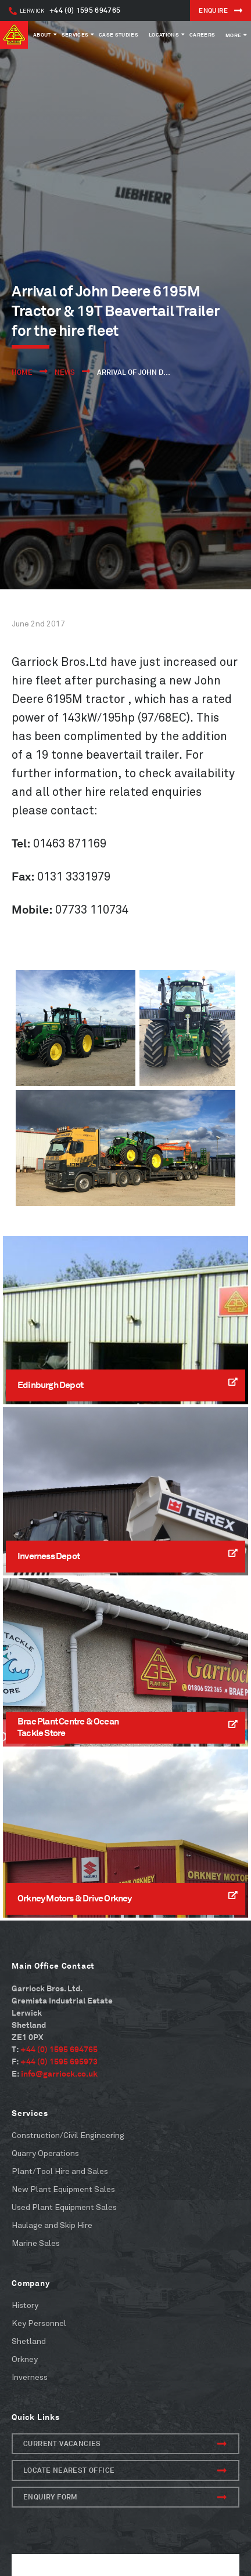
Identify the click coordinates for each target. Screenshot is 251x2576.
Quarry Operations (45, 2153)
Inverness (30, 2377)
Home (22, 372)
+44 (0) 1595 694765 (64, 10)
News (65, 372)
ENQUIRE (220, 10)
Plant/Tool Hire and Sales (60, 2171)
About (42, 34)
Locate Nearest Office (125, 2470)
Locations (164, 34)
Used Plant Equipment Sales (64, 2207)
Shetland (29, 2341)
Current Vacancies (125, 2444)
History (25, 2305)
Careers (202, 34)
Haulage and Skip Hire (52, 2225)
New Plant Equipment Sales (63, 2189)
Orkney (25, 2359)
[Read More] (125, 1320)
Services (75, 34)
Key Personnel (39, 2323)
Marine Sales (36, 2243)
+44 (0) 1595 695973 (59, 2061)
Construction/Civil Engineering (68, 2135)
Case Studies (118, 34)
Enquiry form (125, 2497)
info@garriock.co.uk (59, 2073)
